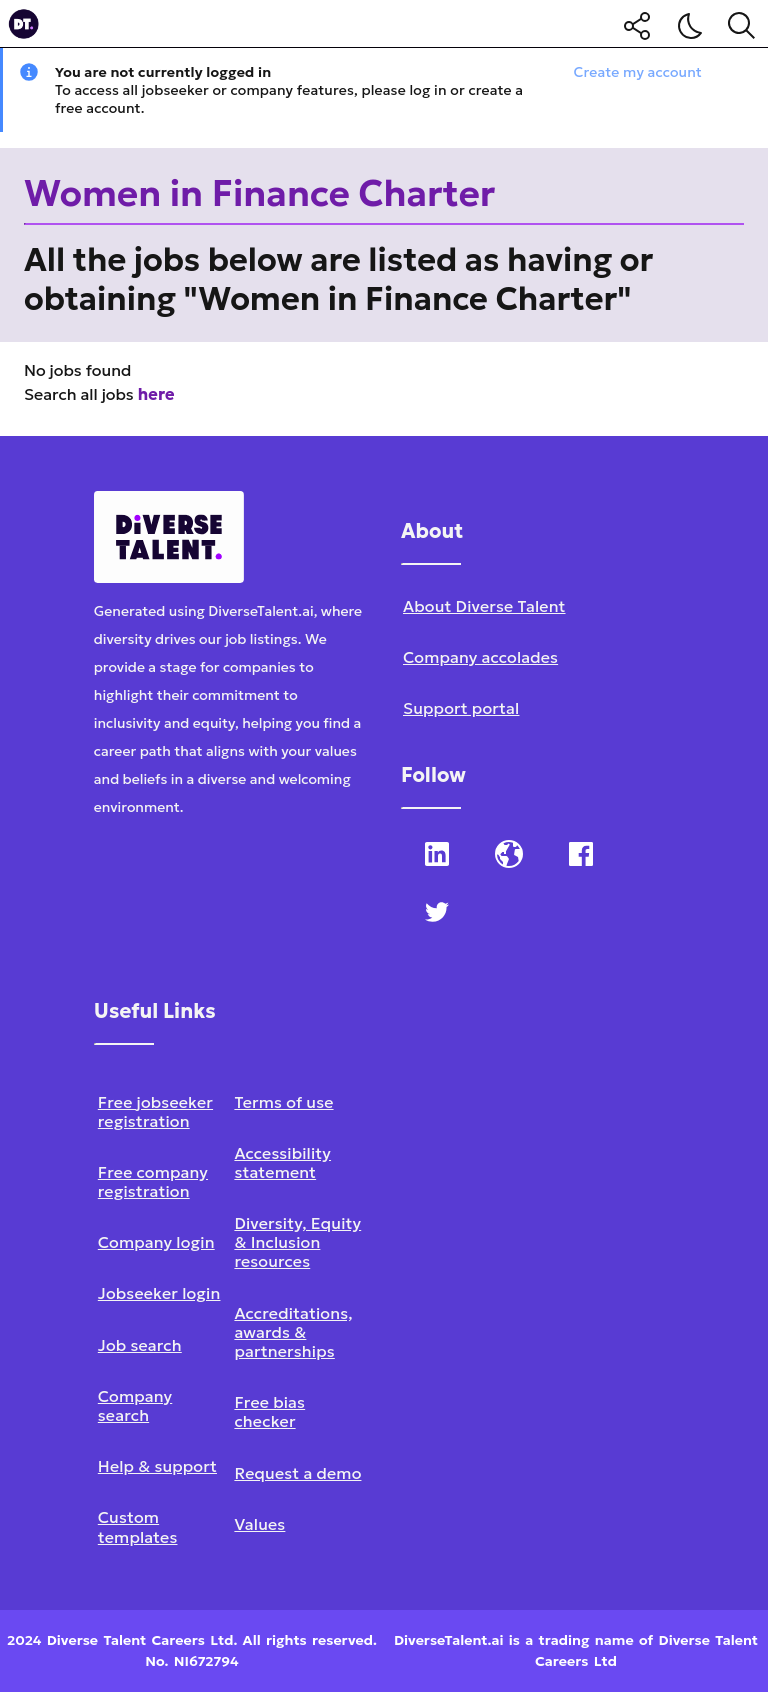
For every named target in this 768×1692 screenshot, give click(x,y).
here (156, 394)
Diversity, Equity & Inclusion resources (297, 1242)
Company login (156, 1242)
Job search (140, 1345)
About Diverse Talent (484, 606)
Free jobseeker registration (155, 1111)
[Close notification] (744, 72)
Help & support (157, 1466)
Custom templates (138, 1526)
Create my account (638, 72)
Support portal (461, 708)
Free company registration (153, 1181)
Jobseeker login (159, 1293)
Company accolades (480, 657)
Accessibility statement (282, 1162)
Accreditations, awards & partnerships (293, 1332)
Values (259, 1524)
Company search (135, 1405)
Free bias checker (269, 1411)
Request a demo (297, 1473)
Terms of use (283, 1102)
